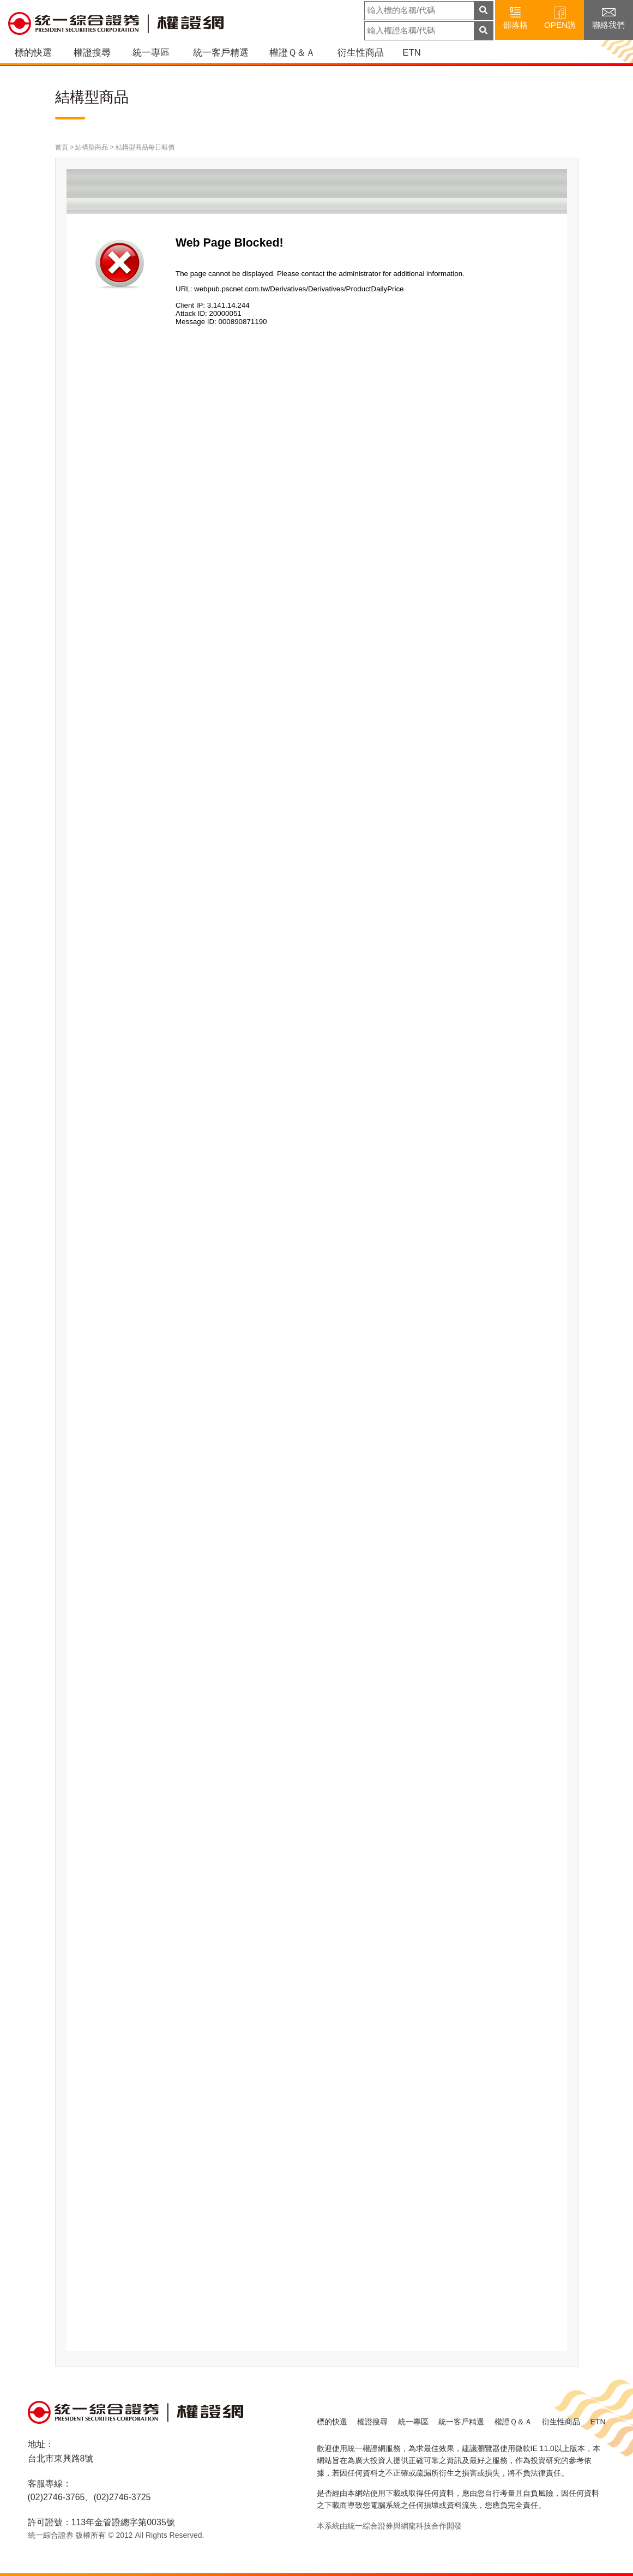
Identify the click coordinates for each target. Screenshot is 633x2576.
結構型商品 (91, 147)
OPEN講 (560, 17)
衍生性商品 (360, 52)
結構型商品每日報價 (145, 147)
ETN (411, 52)
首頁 (61, 147)
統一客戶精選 (221, 52)
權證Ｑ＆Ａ (292, 52)
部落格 (515, 17)
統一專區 (151, 52)
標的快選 (33, 52)
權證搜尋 (92, 52)
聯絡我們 (608, 17)
